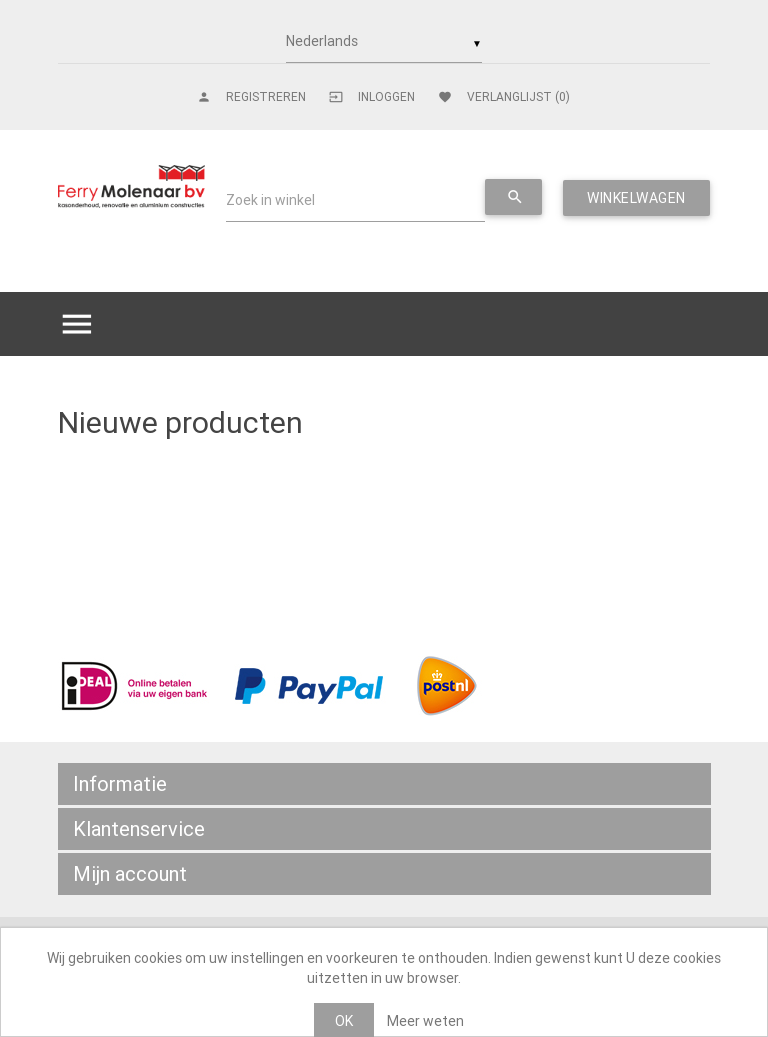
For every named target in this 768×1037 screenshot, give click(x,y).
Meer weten (425, 1021)
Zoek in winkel (270, 200)
